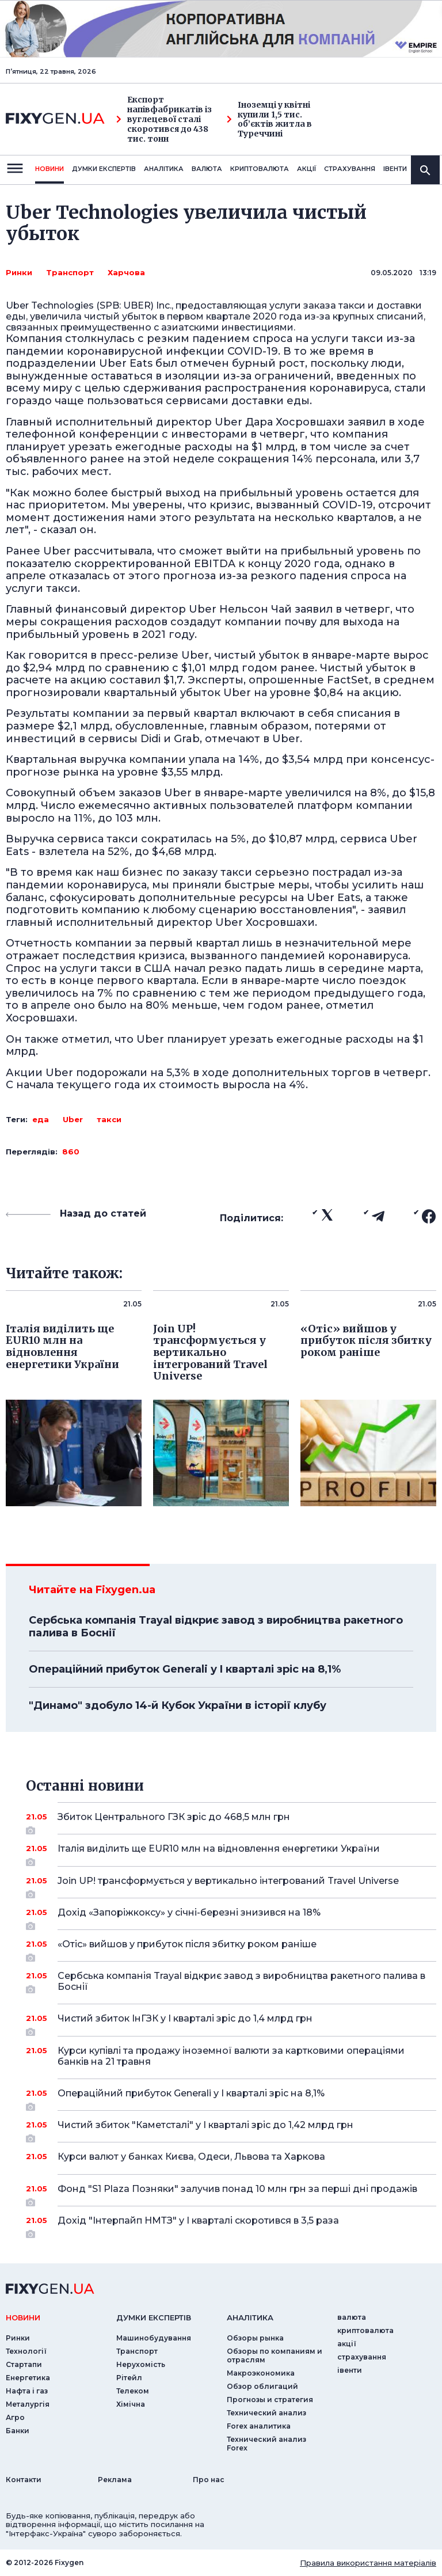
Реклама (115, 2479)
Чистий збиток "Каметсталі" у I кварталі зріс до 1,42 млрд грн (231, 2129)
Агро (15, 2417)
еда (40, 1119)
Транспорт (70, 272)
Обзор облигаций (262, 2386)
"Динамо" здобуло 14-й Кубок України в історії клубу (177, 1705)
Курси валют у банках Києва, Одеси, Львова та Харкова (231, 2156)
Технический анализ (266, 2412)
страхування (349, 169)
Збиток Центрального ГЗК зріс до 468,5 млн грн (231, 1821)
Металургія (27, 2404)
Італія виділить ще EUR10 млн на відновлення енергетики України (231, 1853)
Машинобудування (153, 2338)
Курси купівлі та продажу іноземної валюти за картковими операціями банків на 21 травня (231, 2056)
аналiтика (250, 2317)
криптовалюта (259, 169)
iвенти (395, 169)
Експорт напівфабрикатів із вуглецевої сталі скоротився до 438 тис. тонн (164, 119)
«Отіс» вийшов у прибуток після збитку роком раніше (231, 1948)
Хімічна (130, 2404)
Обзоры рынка (255, 2338)
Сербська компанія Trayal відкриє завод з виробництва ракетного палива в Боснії (216, 1626)
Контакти (23, 2479)
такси (109, 1119)
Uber (73, 1119)
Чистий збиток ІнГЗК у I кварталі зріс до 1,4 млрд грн (231, 2022)
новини (49, 169)
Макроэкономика (261, 2373)
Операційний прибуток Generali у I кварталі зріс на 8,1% (185, 1669)
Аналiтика (164, 169)
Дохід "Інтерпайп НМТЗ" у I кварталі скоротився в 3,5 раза (231, 2225)
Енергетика (28, 2377)
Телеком (132, 2391)
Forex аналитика (259, 2426)
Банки (17, 2430)
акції (306, 169)
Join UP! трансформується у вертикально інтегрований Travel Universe (231, 1885)
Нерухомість (140, 2364)
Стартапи (24, 2364)
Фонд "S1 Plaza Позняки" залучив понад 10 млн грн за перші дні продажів (237, 2193)
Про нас (208, 2479)
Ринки (19, 272)
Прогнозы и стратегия (270, 2399)
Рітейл (129, 2377)
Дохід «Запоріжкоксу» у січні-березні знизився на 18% (231, 1917)
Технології (26, 2351)
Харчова (126, 272)
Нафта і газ (27, 2391)
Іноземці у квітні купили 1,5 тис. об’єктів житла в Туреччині (269, 119)
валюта (207, 169)
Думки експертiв (104, 169)
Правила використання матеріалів (368, 2562)
